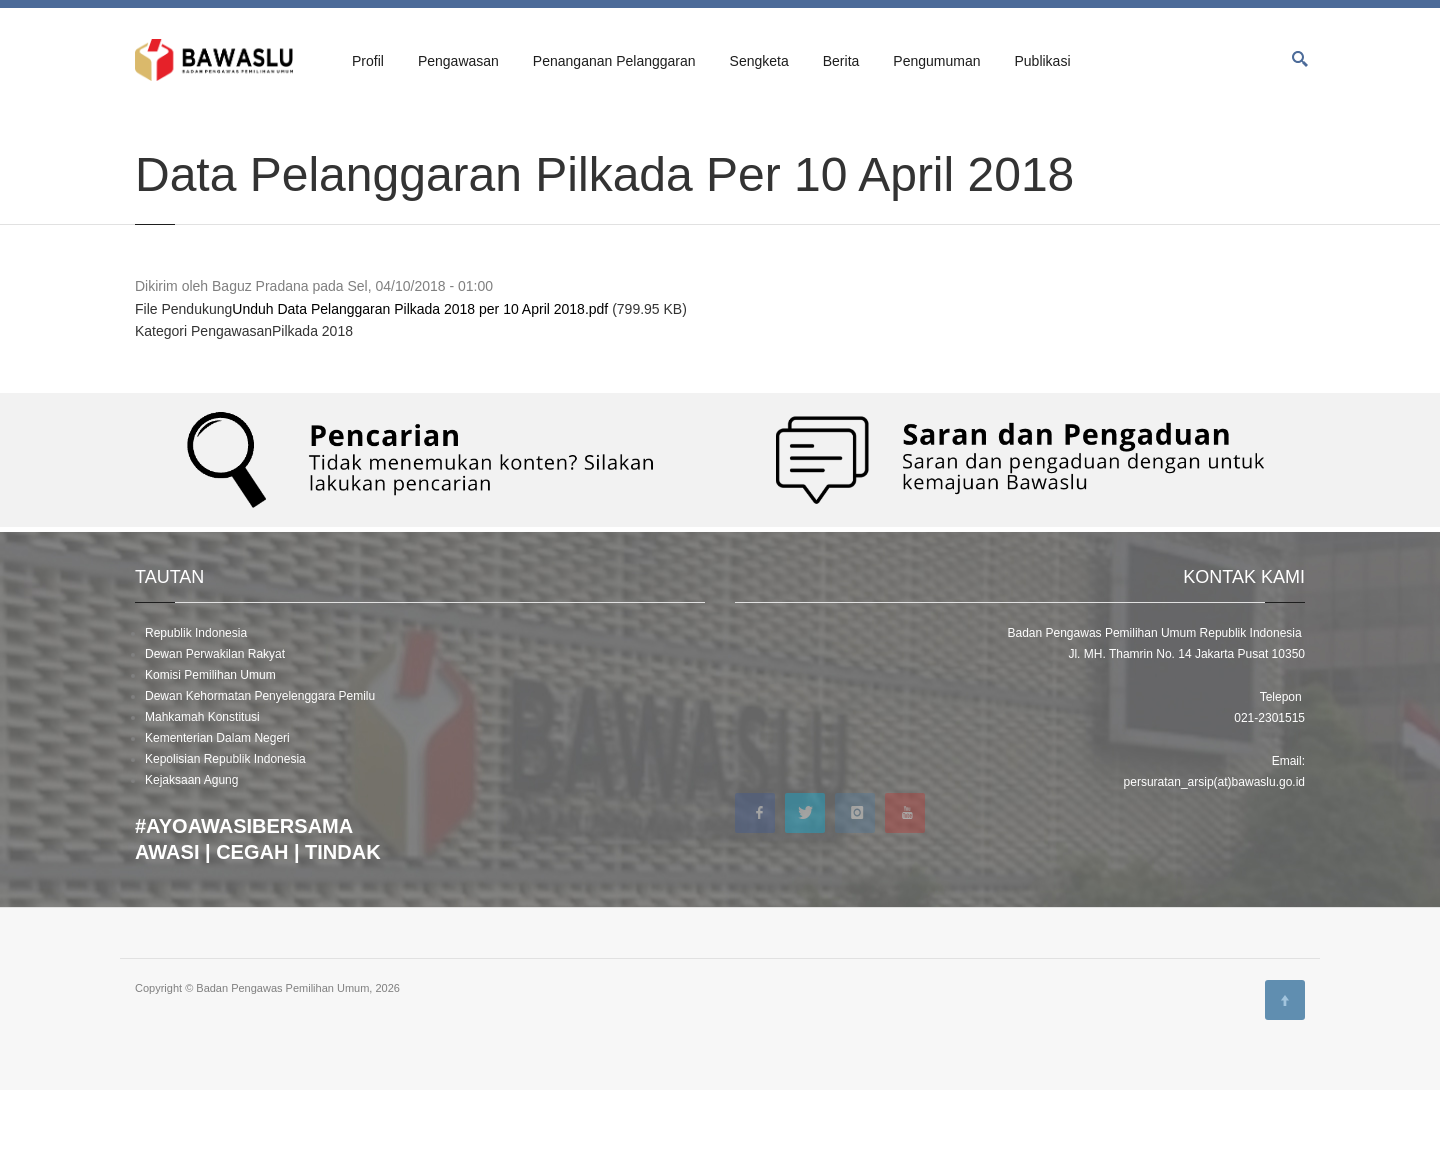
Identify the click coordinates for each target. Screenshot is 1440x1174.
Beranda (156, 132)
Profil (368, 61)
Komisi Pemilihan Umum (210, 759)
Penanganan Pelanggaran (614, 61)
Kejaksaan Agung (191, 864)
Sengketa (759, 61)
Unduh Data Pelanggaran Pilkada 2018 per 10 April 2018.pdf (420, 393)
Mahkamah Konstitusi (202, 801)
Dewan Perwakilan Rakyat (215, 738)
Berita (841, 61)
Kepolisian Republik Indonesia (225, 843)
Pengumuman (936, 61)
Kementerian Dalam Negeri (217, 822)
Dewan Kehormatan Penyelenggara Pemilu (260, 780)
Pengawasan (458, 61)
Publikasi (1042, 61)
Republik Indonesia (196, 717)
